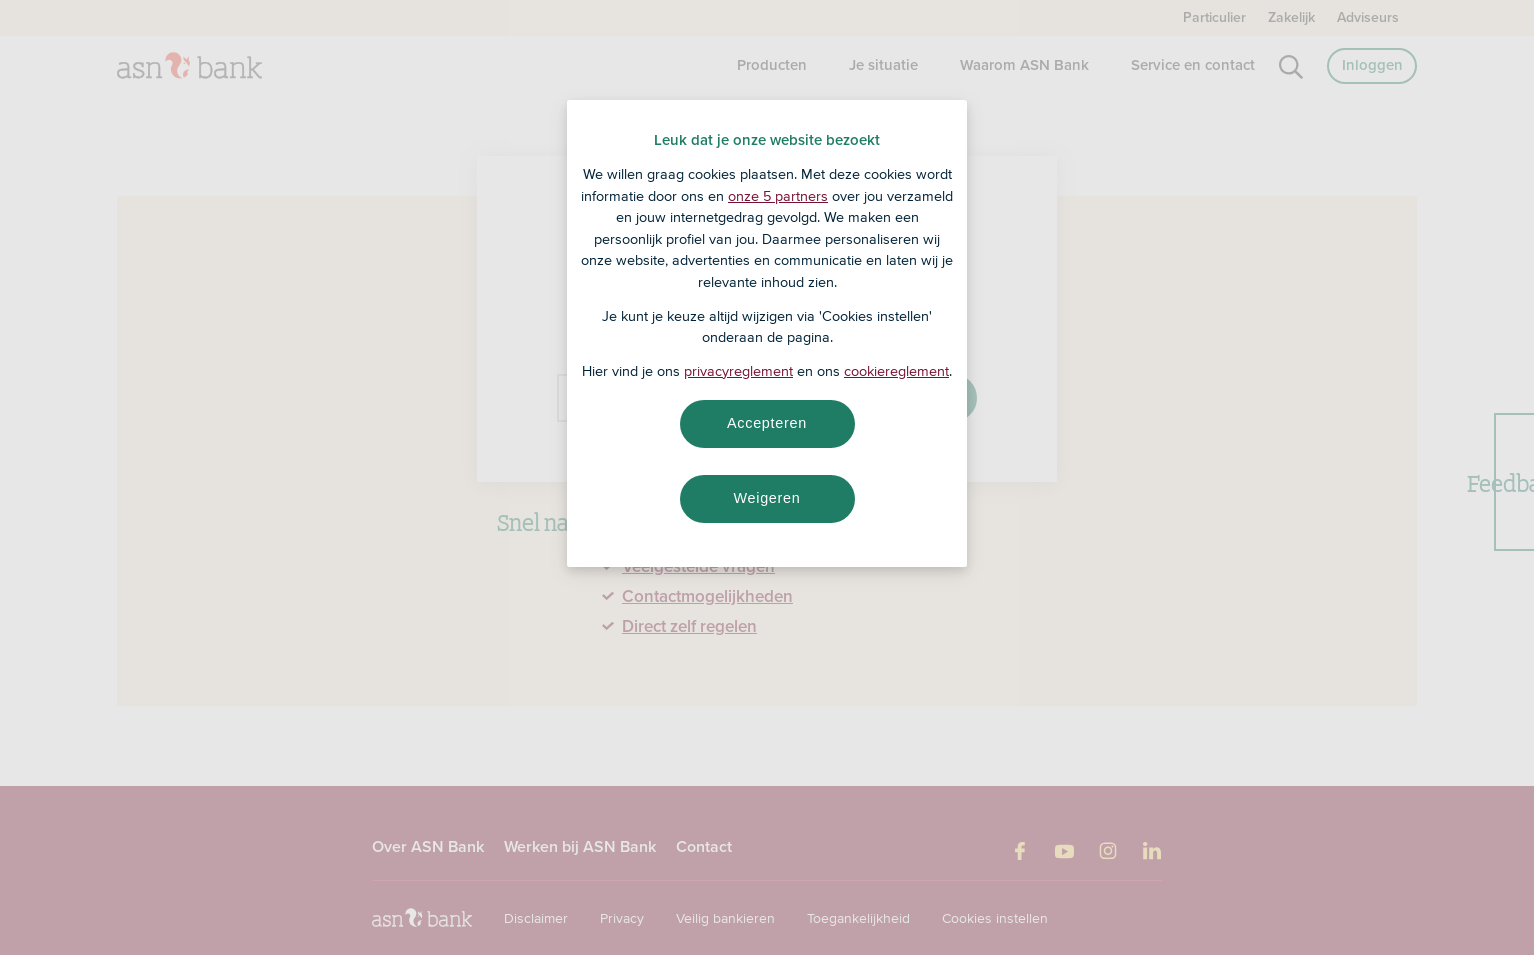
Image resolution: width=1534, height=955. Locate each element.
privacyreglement (738, 371)
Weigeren (766, 498)
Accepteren (767, 423)
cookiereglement (896, 371)
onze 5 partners (778, 196)
